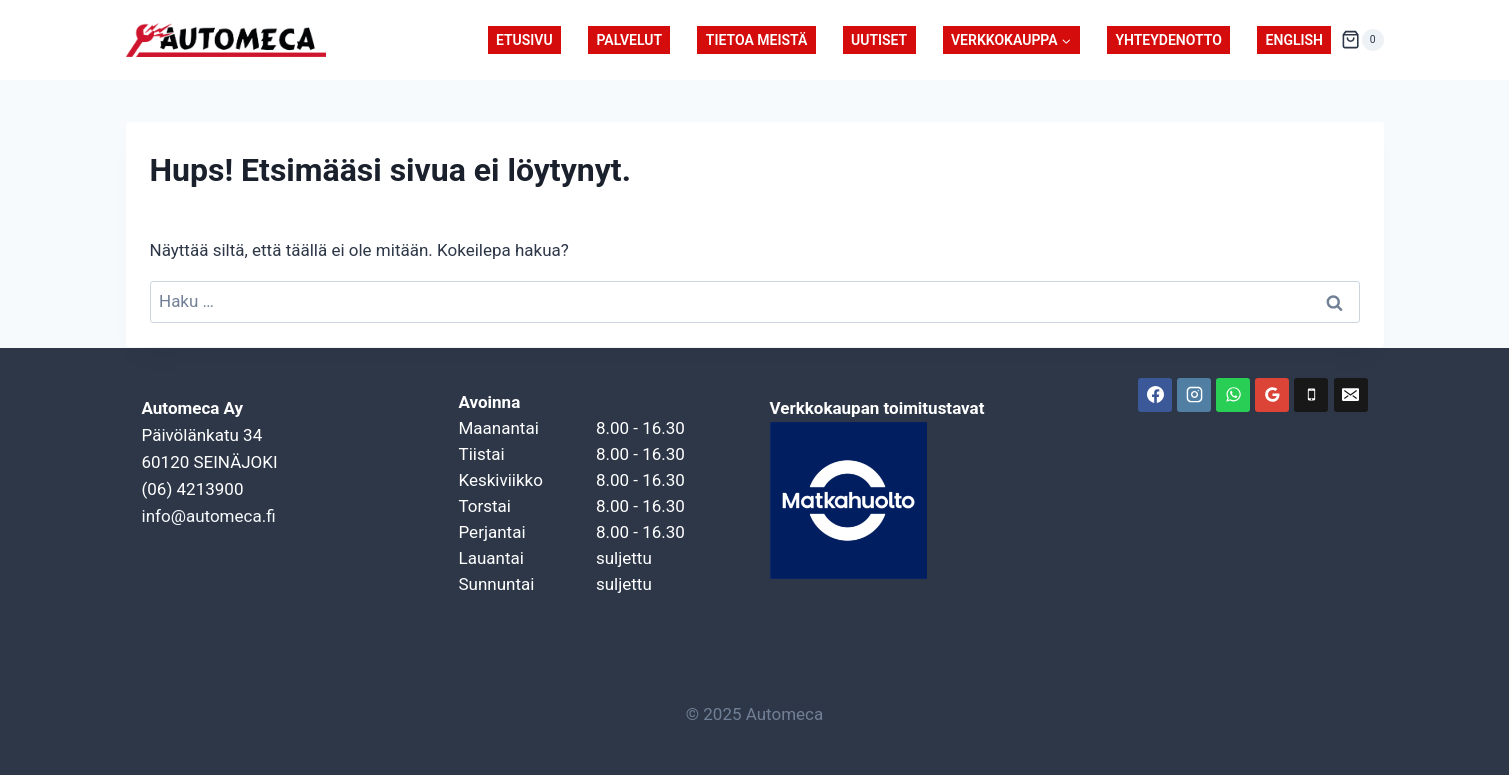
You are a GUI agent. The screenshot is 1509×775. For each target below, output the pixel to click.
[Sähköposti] (1351, 395)
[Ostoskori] (1362, 40)
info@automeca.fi (209, 516)
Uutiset (879, 40)
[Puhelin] (1311, 395)
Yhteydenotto (1168, 40)
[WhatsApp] (1233, 395)
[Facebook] (1155, 395)
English (1294, 40)
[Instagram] (1194, 395)
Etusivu (524, 40)
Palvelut (629, 40)
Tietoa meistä (756, 40)
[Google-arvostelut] (1272, 395)
